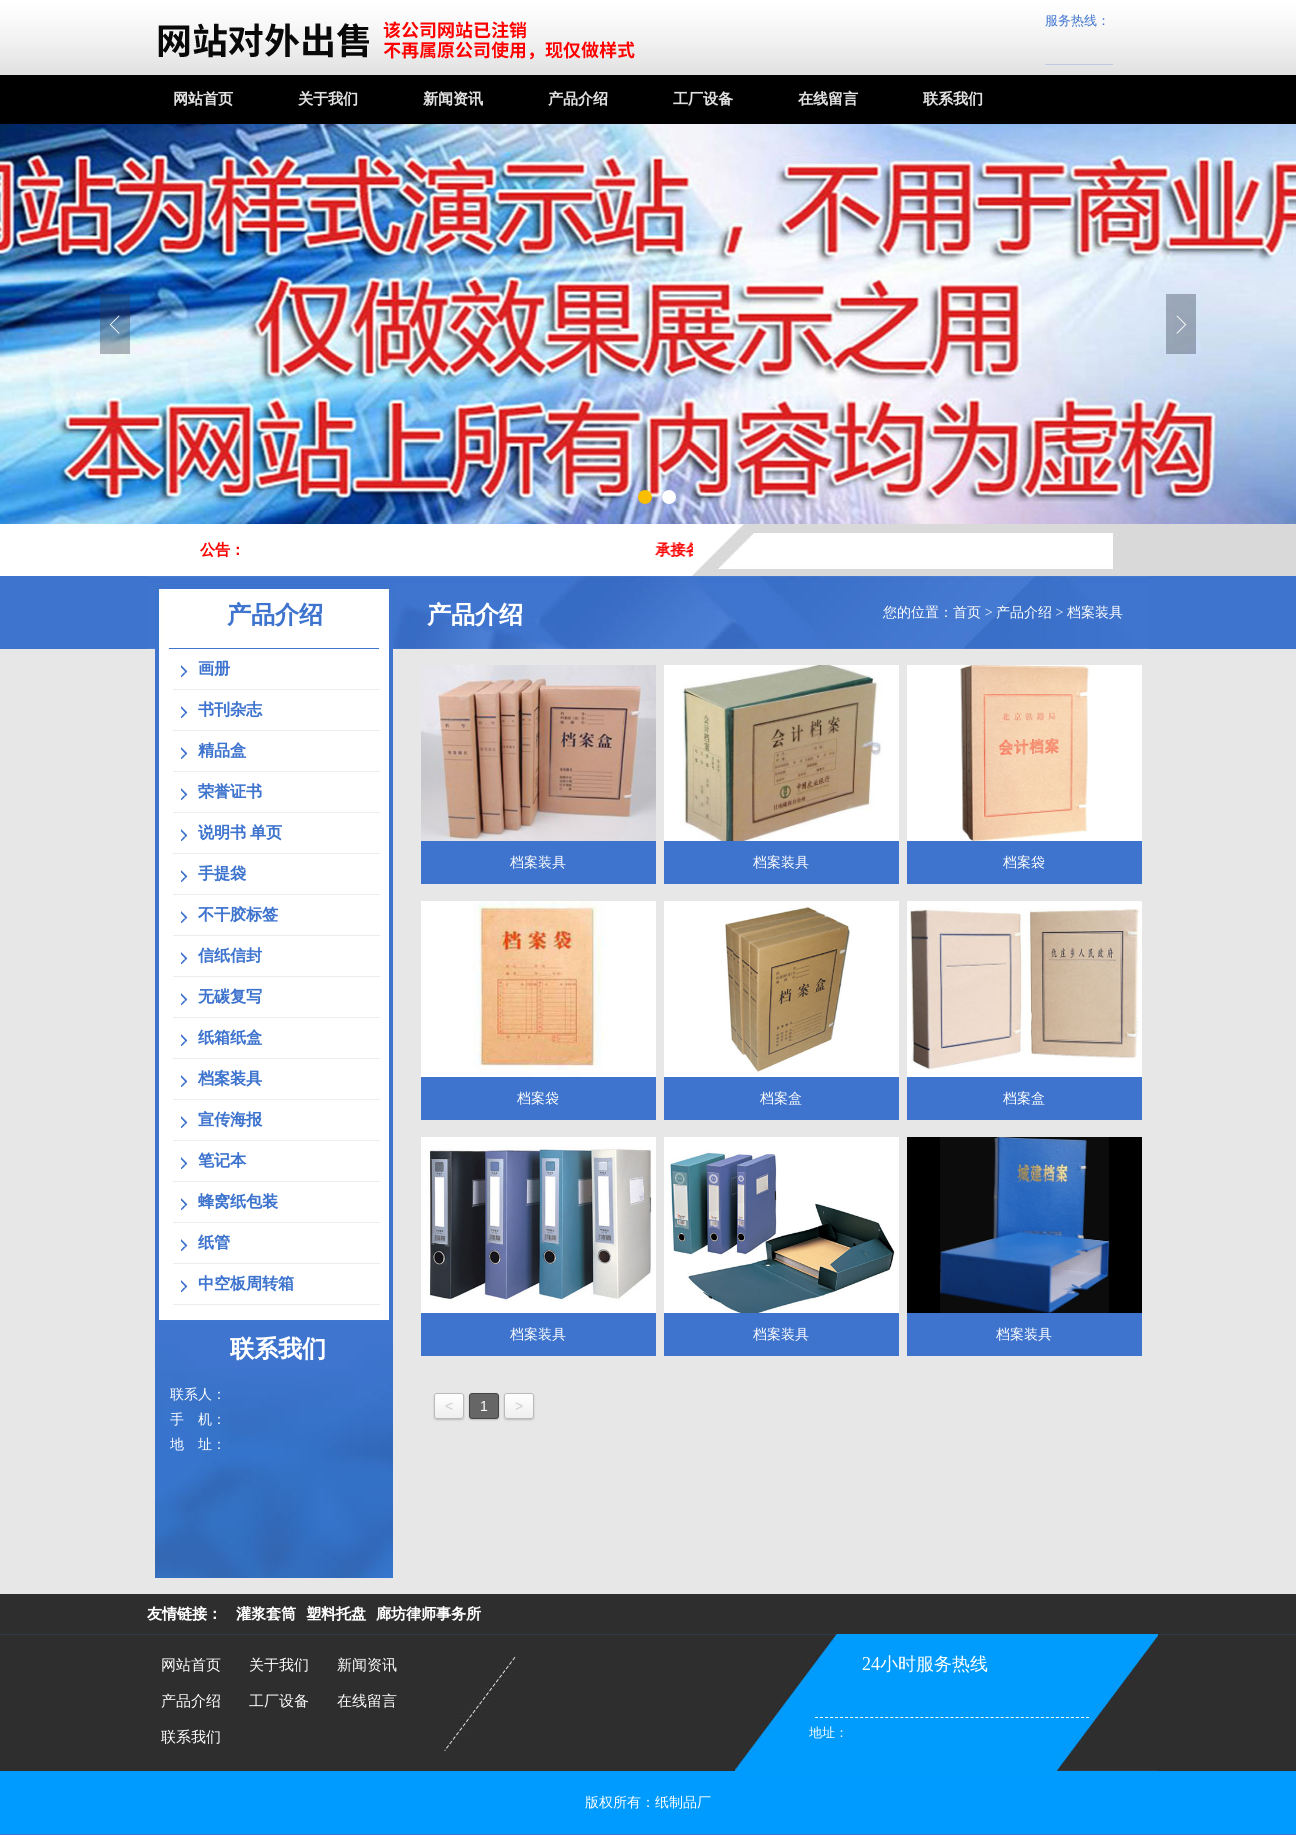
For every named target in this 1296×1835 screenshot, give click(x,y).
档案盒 (781, 1098)
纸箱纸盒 (230, 1037)
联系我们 (953, 99)
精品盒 (222, 750)
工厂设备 (703, 99)
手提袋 (222, 873)
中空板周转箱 (246, 1283)
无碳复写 (230, 996)
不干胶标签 (238, 914)
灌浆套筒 (266, 1614)
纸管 (214, 1242)
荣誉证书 (230, 791)
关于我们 (328, 99)
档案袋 (1024, 862)
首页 (967, 612)
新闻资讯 (453, 99)
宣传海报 (230, 1119)
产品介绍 (578, 99)
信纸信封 (230, 955)
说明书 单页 (240, 832)
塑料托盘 (336, 1614)
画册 (214, 668)
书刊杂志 (230, 709)
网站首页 (203, 99)
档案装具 (1095, 612)
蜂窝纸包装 (238, 1201)
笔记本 (222, 1160)
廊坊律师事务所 (428, 1614)
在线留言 (828, 99)
